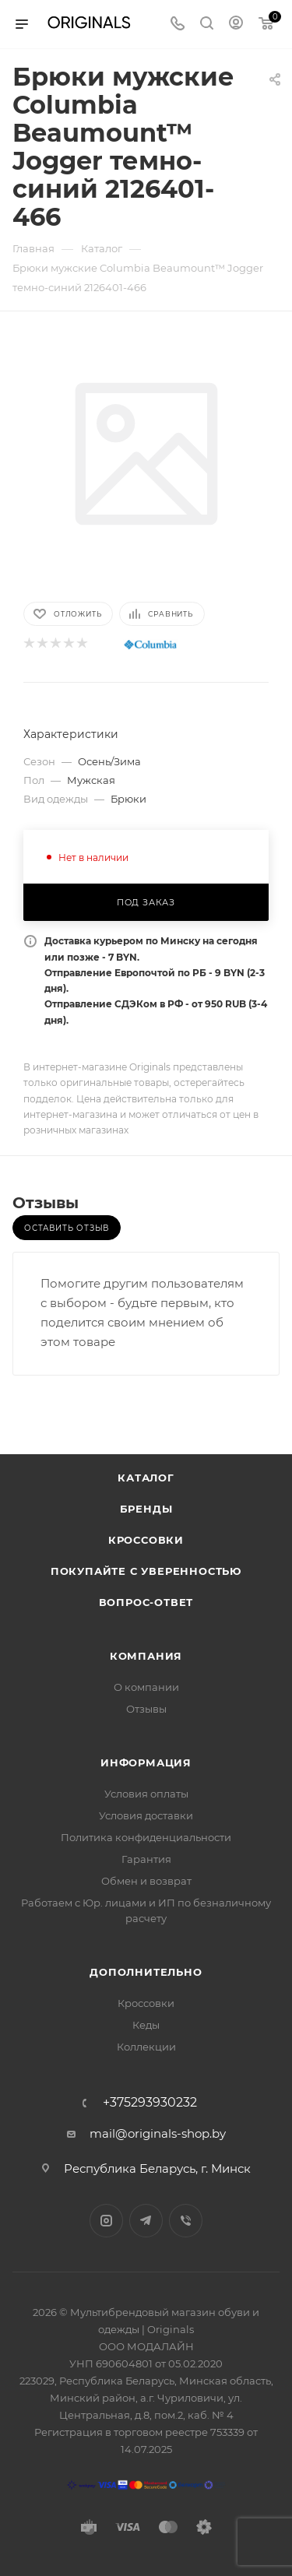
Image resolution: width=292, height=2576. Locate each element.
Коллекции (146, 2046)
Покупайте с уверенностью (146, 1571)
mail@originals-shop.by (158, 2133)
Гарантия (146, 1859)
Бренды (146, 1508)
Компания (146, 1656)
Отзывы (146, 1709)
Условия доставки (146, 1815)
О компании (146, 1687)
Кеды (146, 2025)
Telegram (146, 2220)
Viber (185, 2220)
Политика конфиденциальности (146, 1837)
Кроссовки (146, 1540)
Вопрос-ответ (146, 1602)
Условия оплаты (146, 1793)
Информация (146, 1762)
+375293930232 (150, 2102)
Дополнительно (146, 1972)
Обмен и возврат (146, 1881)
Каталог (146, 1477)
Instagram (106, 2220)
